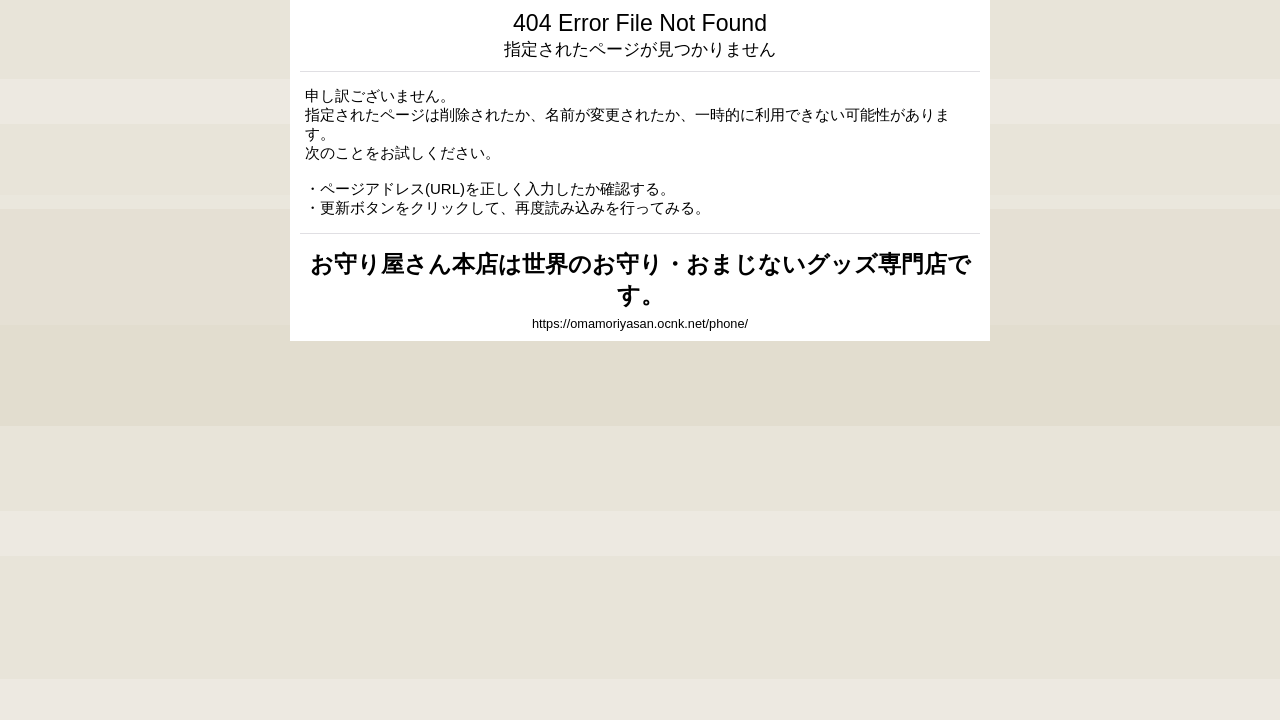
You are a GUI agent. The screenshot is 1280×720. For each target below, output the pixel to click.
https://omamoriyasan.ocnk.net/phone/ (640, 323)
